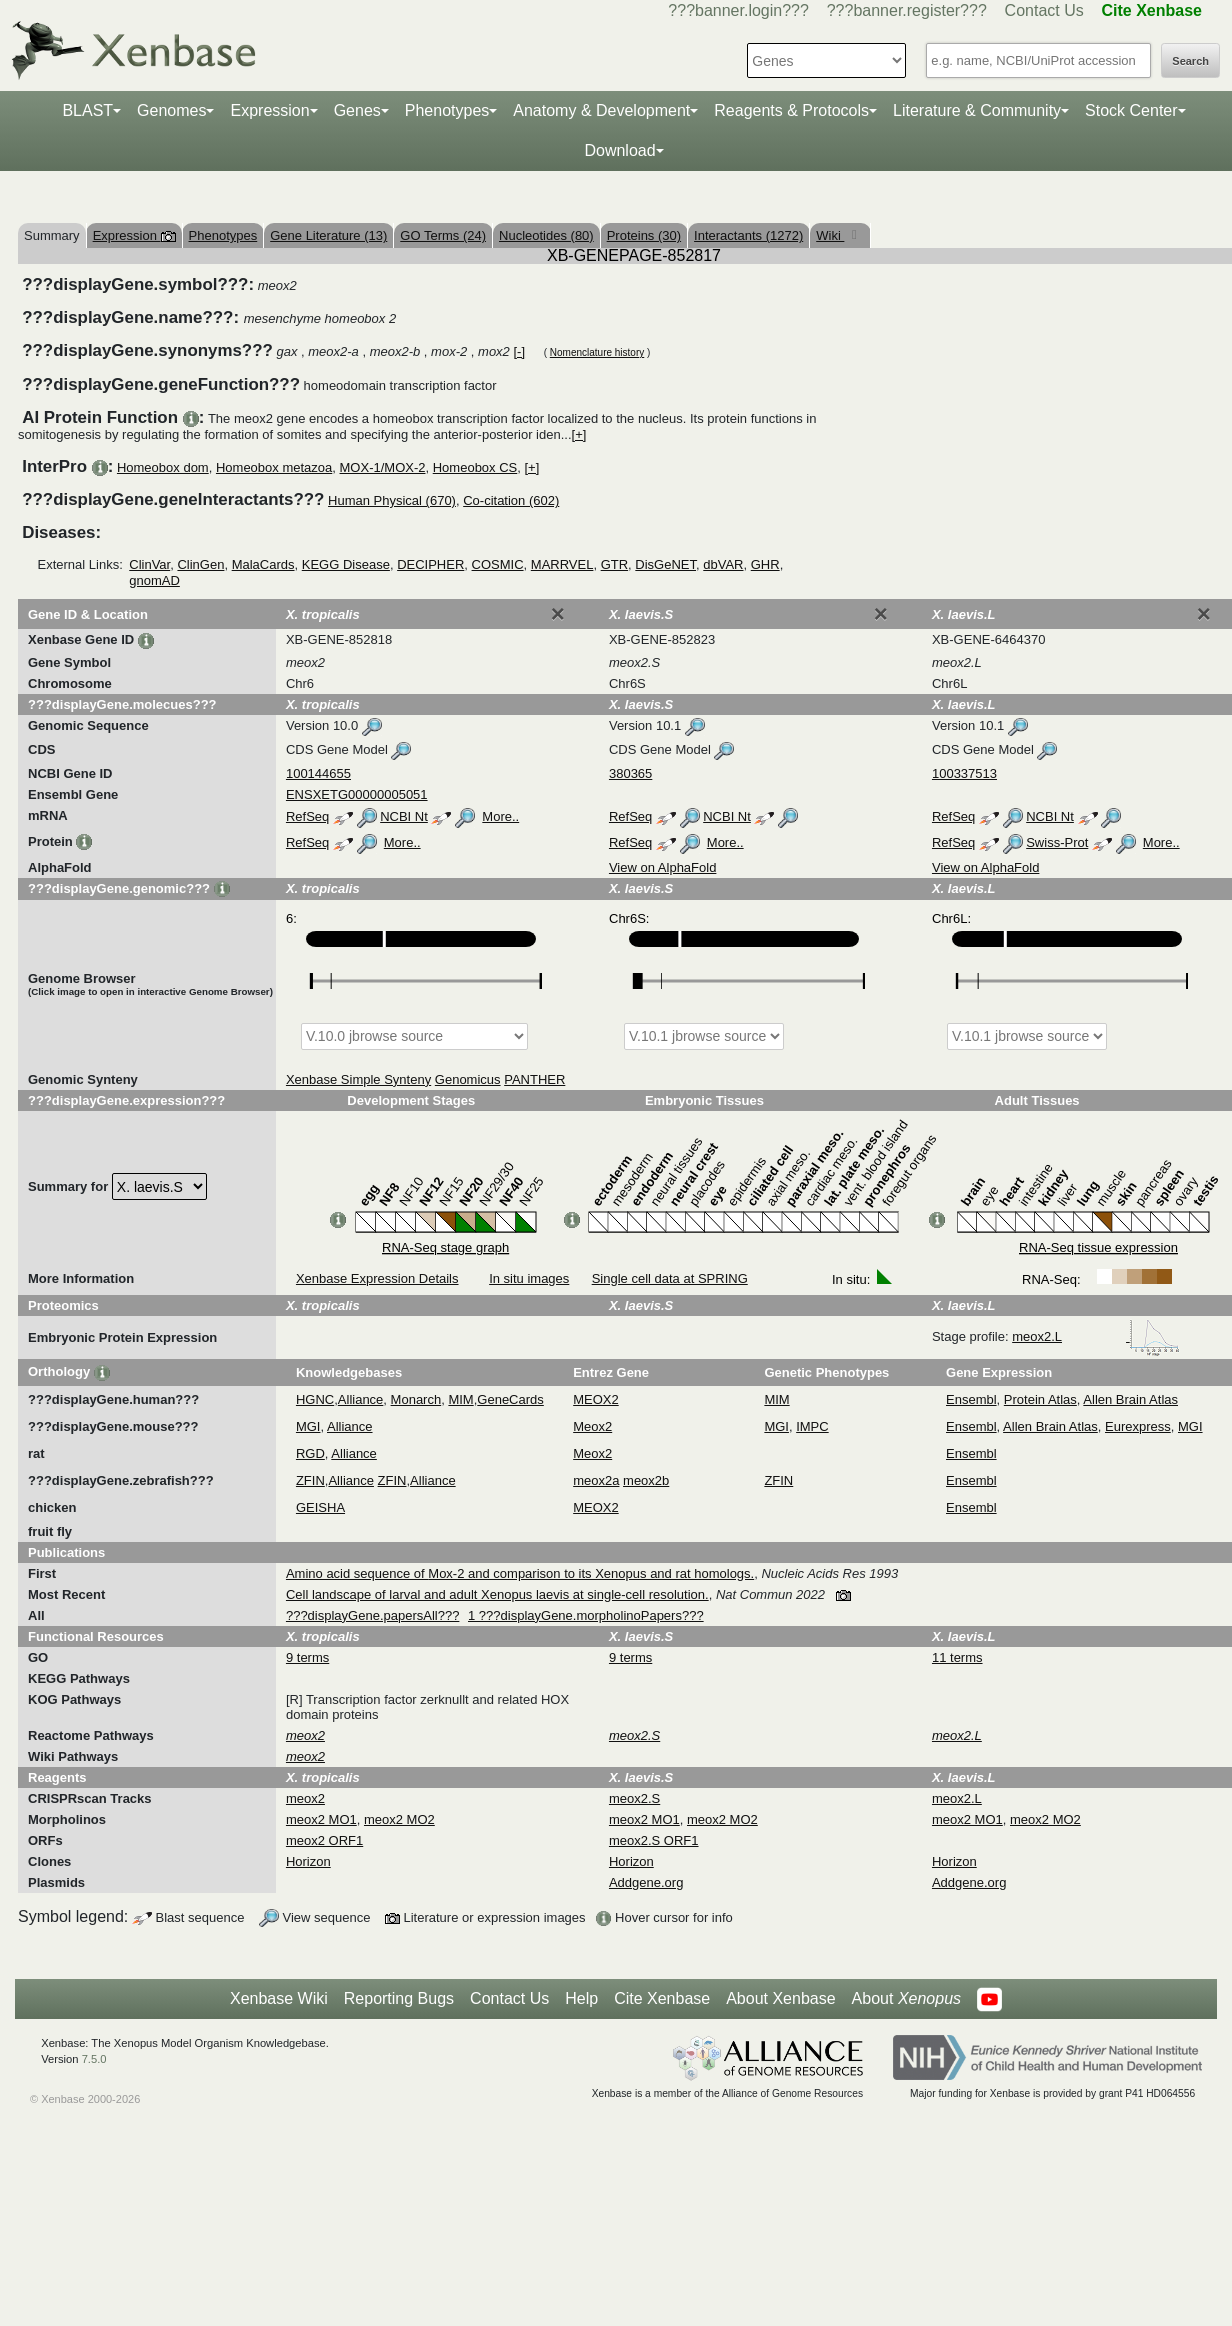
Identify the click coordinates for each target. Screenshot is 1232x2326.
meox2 (305, 1798)
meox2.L (1096, 1336)
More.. (500, 816)
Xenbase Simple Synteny (358, 1079)
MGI (308, 1426)
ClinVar (149, 564)
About (906, 1999)
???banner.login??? (738, 10)
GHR (765, 564)
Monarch (416, 1399)
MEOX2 (596, 1399)
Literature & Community (977, 110)
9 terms (307, 1657)
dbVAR (723, 564)
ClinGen (200, 564)
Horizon (308, 1861)
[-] (519, 351)
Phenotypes (447, 110)
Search (1190, 61)
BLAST (87, 110)
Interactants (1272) (748, 235)
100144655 (318, 773)
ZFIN (310, 1480)
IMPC (812, 1426)
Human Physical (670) (392, 500)
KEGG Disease (346, 564)
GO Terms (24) (443, 235)
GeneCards (510, 1399)
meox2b (646, 1480)
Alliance (361, 1399)
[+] (579, 434)
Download (619, 150)
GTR (614, 564)
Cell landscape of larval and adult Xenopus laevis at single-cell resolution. (497, 1594)
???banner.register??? (907, 10)
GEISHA (320, 1507)
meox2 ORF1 (324, 1840)
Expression (269, 110)
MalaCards (263, 564)
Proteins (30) (644, 235)
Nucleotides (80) (546, 235)
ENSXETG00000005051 (357, 794)
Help (581, 1998)
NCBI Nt (404, 816)
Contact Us (1044, 10)
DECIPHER (430, 564)
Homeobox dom (163, 467)
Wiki (830, 235)
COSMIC (498, 564)
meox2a (596, 1480)
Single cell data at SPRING (670, 1278)
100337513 (964, 773)
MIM (460, 1399)
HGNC (315, 1399)
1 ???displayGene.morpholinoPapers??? (586, 1615)
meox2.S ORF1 (654, 1840)
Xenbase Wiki (279, 1998)
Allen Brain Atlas (1130, 1399)
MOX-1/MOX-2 (383, 467)
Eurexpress (1138, 1426)
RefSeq (307, 816)
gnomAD (154, 580)
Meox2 (592, 1426)
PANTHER (534, 1079)
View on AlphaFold (662, 867)
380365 (630, 773)
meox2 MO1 (321, 1819)
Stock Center (1131, 110)
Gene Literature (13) (328, 235)
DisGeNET (665, 564)
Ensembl (971, 1399)
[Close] (558, 614)
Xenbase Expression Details (377, 1278)
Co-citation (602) (511, 500)
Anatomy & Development (601, 110)
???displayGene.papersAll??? (372, 1615)
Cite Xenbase (662, 1998)
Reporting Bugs (399, 1998)
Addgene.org (646, 1882)
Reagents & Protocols (791, 110)
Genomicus (468, 1079)
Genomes (171, 110)
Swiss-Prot (1057, 842)
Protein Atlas (1040, 1399)
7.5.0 (94, 2059)
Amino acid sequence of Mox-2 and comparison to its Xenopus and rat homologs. (520, 1573)
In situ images (529, 1278)
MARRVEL (562, 564)
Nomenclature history (597, 352)
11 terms (957, 1657)
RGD (310, 1453)
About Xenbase (780, 1998)
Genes (357, 110)
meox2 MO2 (399, 1819)
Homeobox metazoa (274, 467)
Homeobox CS (475, 467)
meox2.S (634, 1798)
